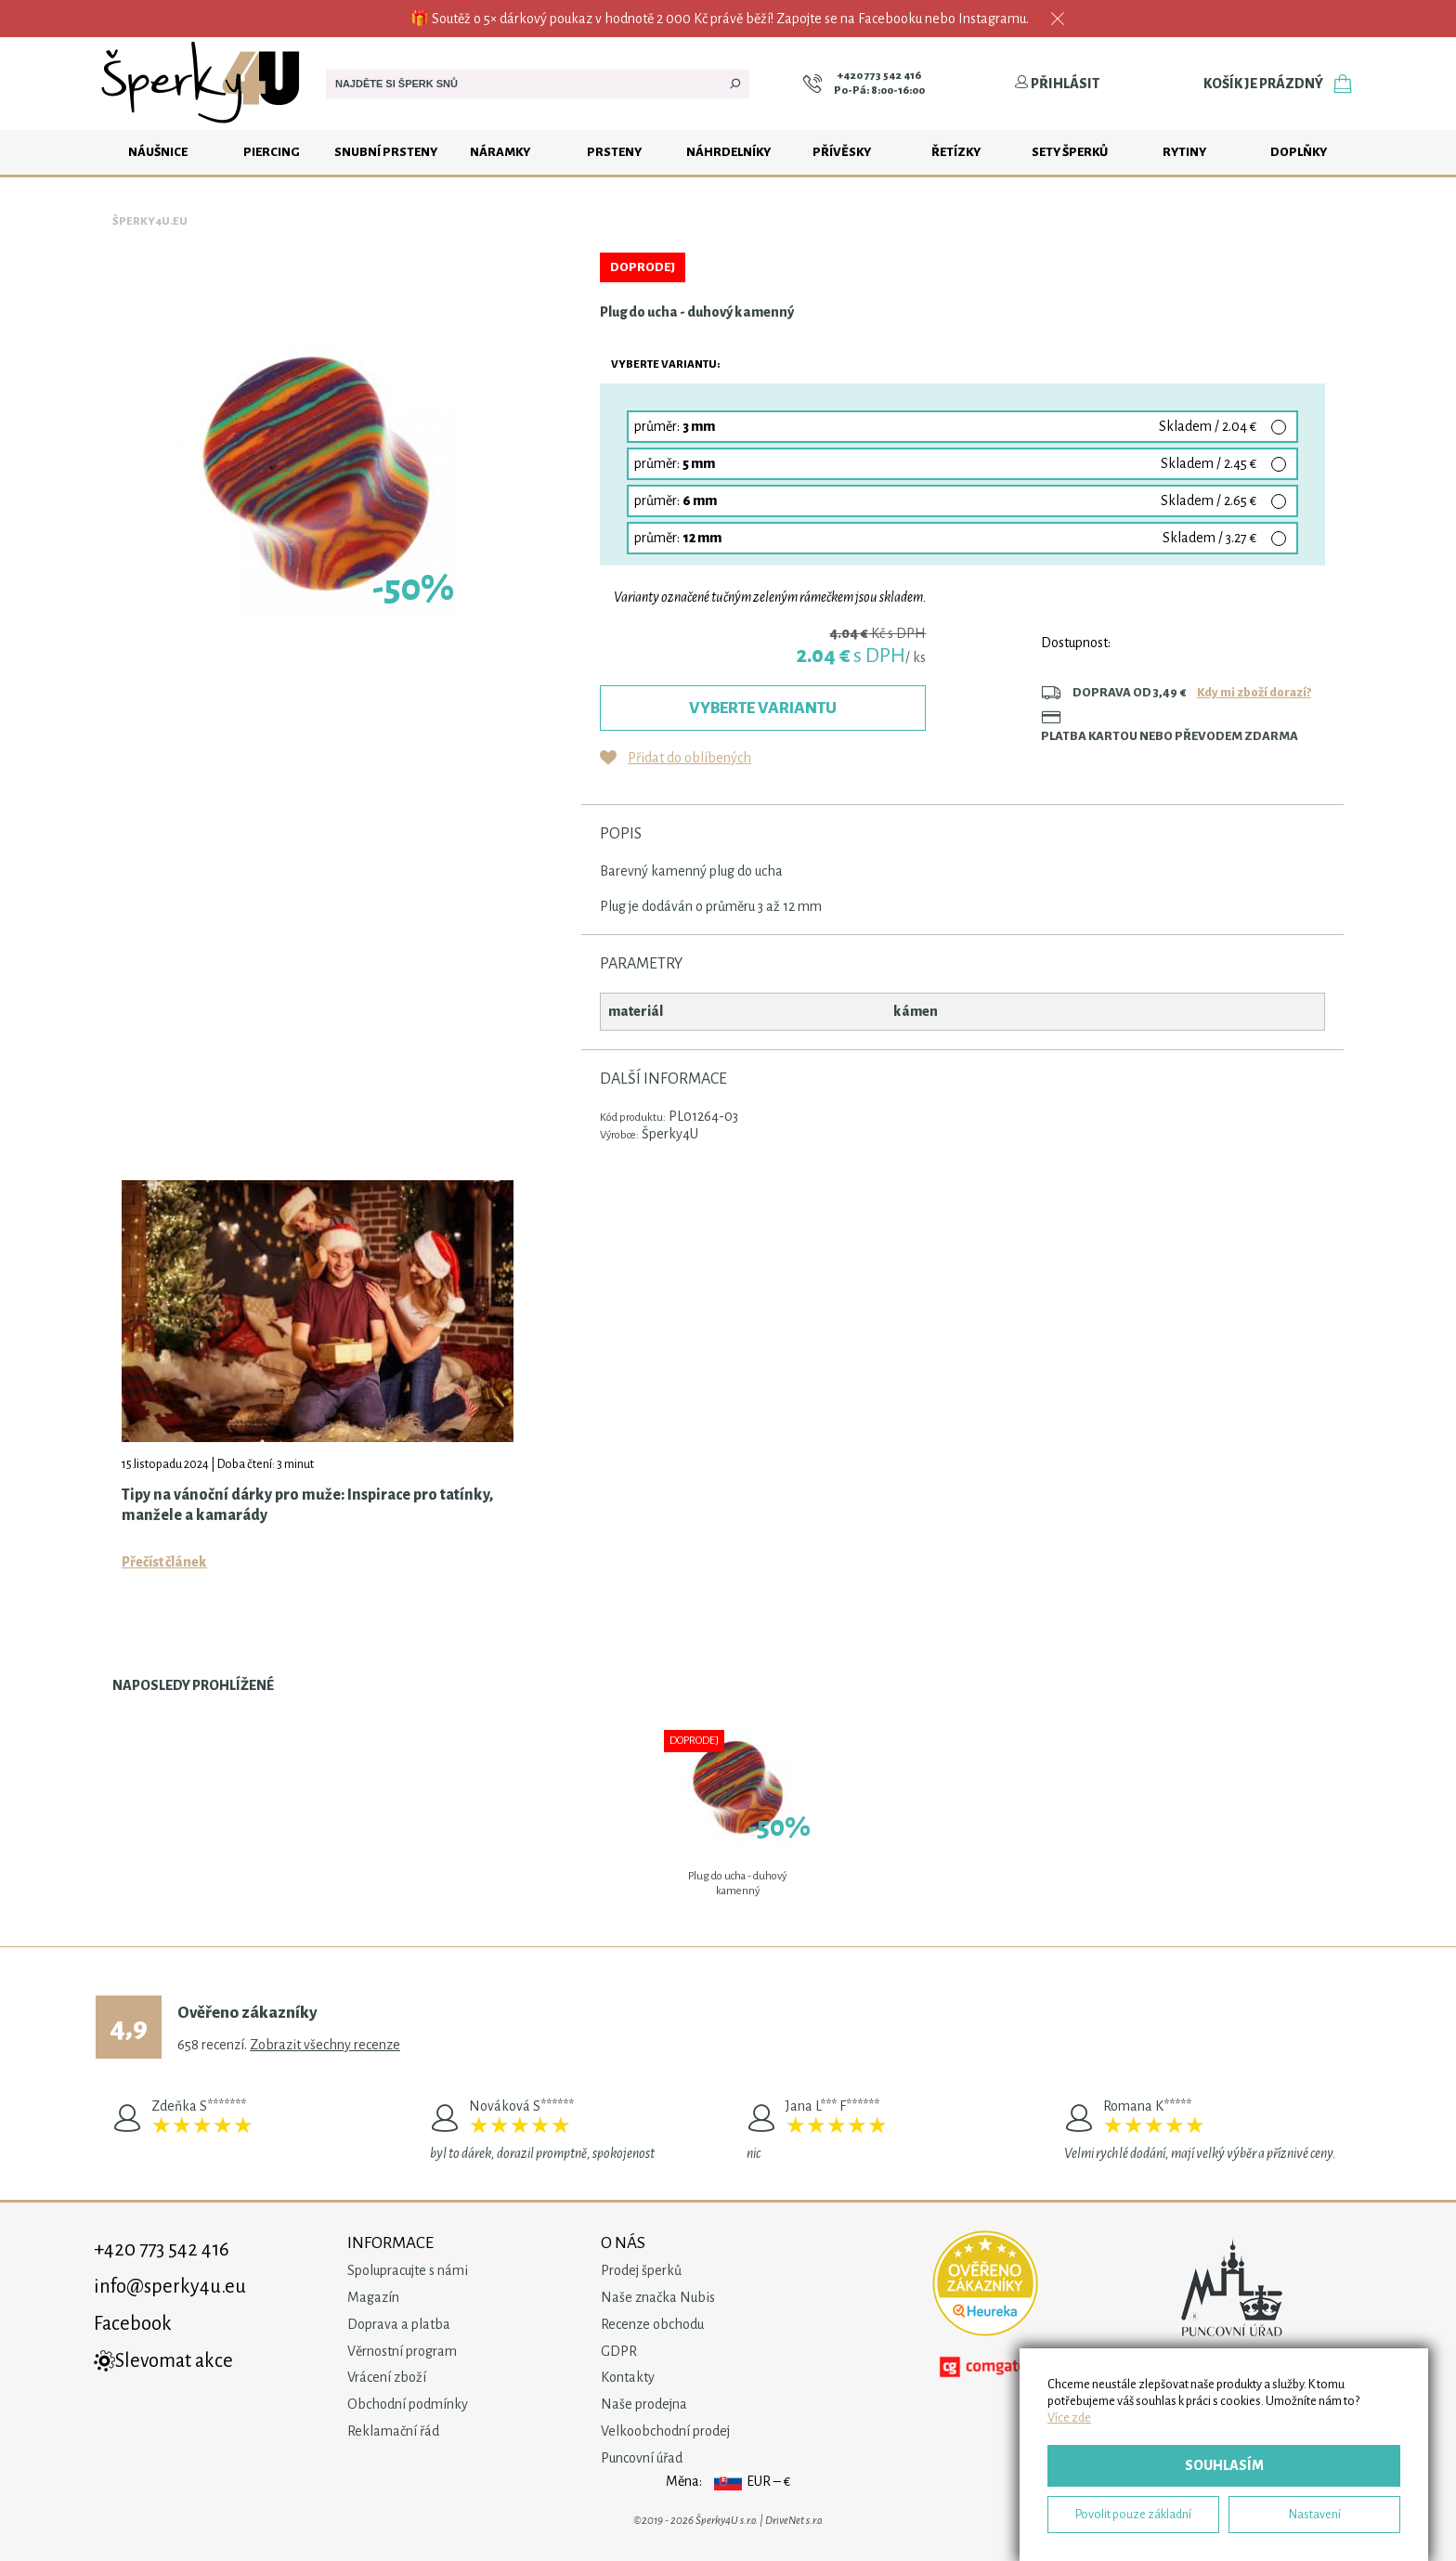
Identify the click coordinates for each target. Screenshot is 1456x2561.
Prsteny (614, 152)
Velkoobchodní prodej (665, 2431)
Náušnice (158, 152)
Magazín (373, 2297)
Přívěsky (841, 152)
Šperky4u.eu (150, 221)
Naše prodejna (644, 2404)
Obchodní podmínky (407, 2404)
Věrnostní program (402, 2351)
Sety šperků (1070, 152)
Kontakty (628, 2377)
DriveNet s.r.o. (794, 2521)
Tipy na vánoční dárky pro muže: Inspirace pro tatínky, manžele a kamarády (307, 1505)
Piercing (271, 152)
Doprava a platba (398, 2324)
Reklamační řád (393, 2431)
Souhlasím (1224, 2465)
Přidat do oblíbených (689, 757)
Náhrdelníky (728, 152)
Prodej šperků (641, 2270)
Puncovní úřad (641, 2457)
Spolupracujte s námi (407, 2270)
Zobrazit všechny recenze (325, 2044)
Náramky (500, 152)
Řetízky (956, 152)
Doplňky (1298, 152)
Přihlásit (1056, 83)
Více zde (1069, 2417)
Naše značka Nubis (658, 2297)
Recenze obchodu (652, 2324)
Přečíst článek (164, 1561)
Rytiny (1184, 152)
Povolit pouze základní (1133, 2514)
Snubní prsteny (385, 152)
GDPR (619, 2351)
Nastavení (1315, 2514)
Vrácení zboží (386, 2377)
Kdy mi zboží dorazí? (1254, 692)
